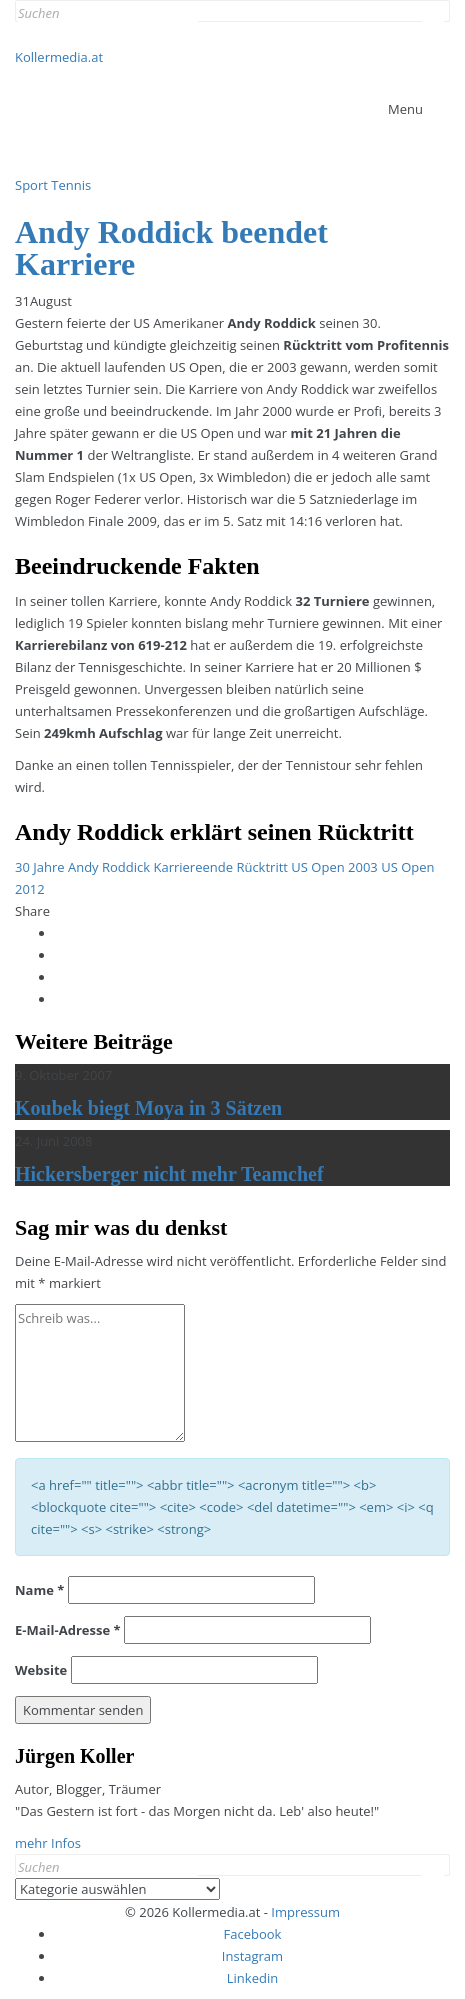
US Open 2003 (334, 867)
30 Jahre (40, 867)
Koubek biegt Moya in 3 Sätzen (148, 1108)
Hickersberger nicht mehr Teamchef (169, 1174)
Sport (31, 185)
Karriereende (193, 867)
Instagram (252, 1956)
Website (41, 1670)
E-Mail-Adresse (68, 1630)
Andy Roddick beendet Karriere (171, 248)
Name (39, 1590)
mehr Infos (48, 1843)
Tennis (71, 185)
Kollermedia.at (59, 57)
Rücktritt (262, 867)
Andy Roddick (109, 867)
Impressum (305, 1912)
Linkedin (252, 1978)
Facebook (253, 1934)
